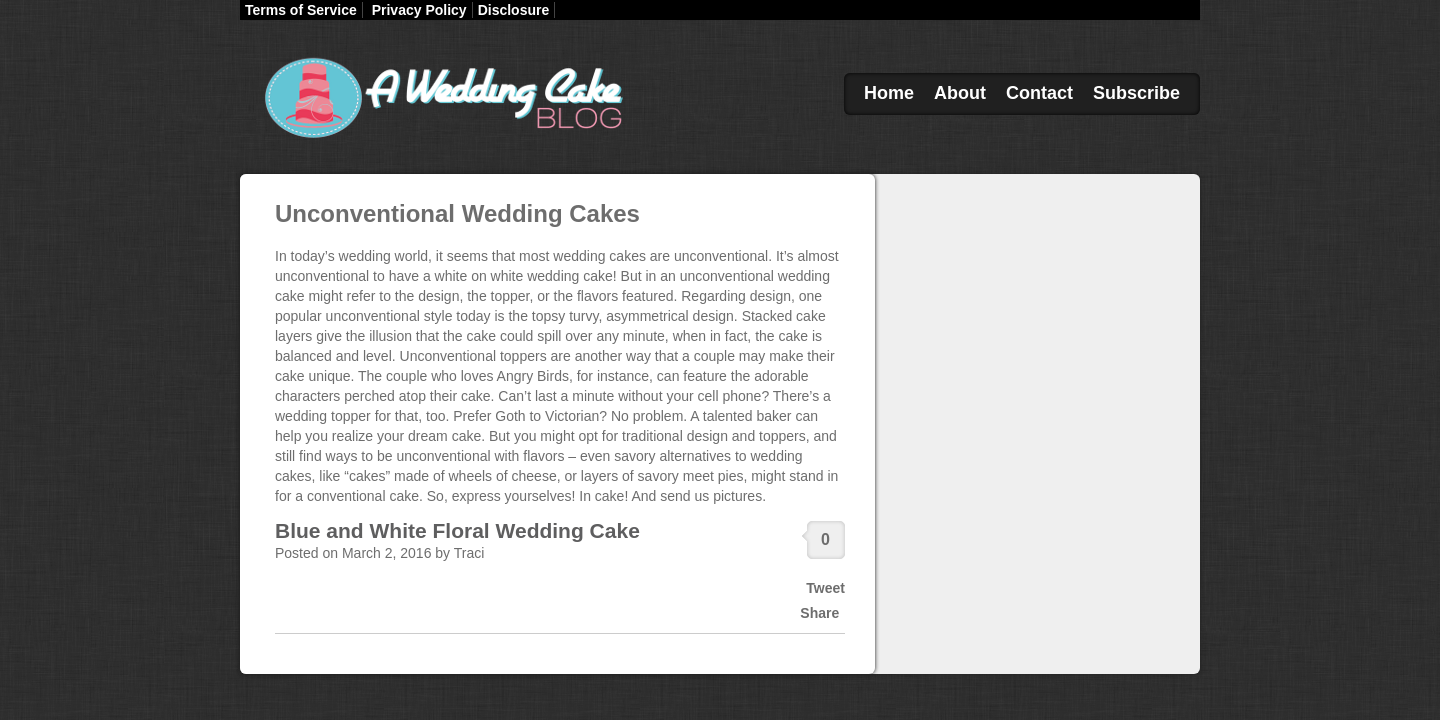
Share (819, 613)
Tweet (825, 588)
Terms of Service (301, 10)
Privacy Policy (419, 10)
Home (889, 93)
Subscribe (1136, 93)
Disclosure (514, 10)
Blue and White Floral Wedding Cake (457, 530)
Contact (1039, 93)
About (960, 93)
